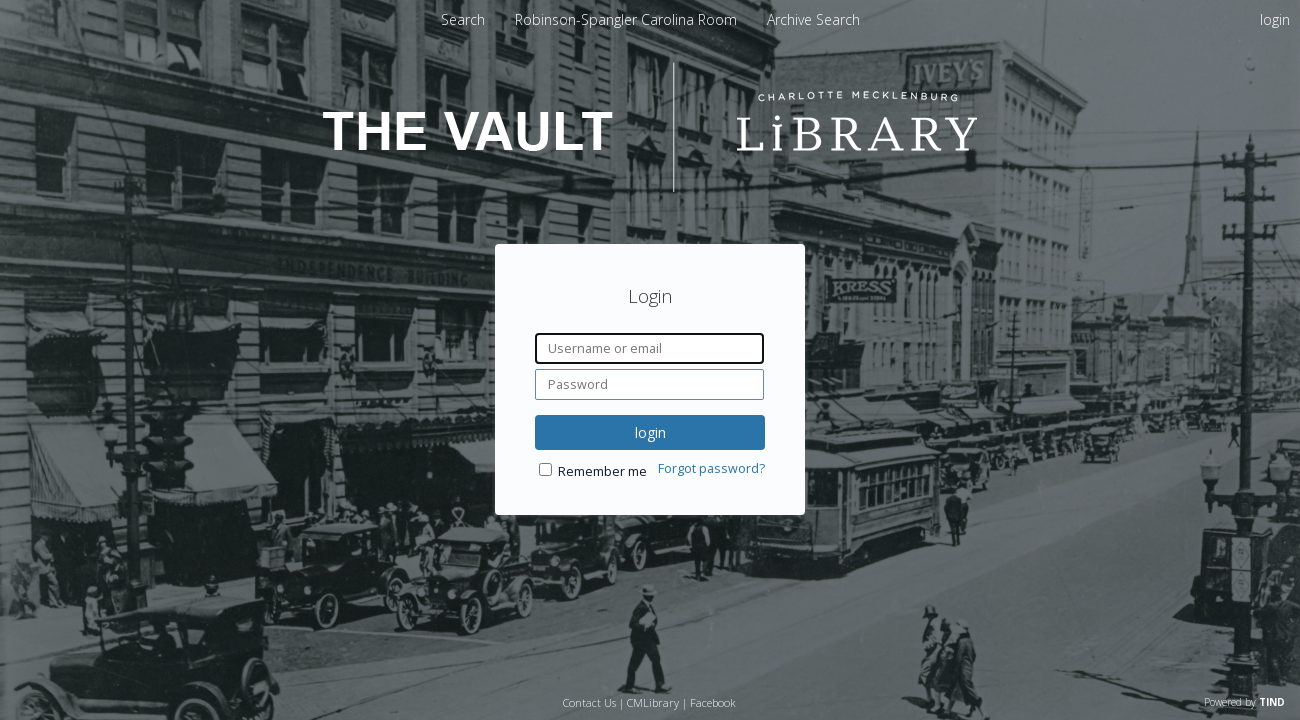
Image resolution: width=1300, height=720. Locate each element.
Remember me (602, 471)
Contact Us (589, 702)
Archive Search (813, 19)
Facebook (713, 702)
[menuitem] (628, 19)
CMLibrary (653, 702)
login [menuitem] (1275, 19)
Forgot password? (711, 468)
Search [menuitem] (463, 19)
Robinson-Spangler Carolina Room (628, 19)
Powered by (1244, 702)
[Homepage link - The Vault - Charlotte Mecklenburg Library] (650, 186)
